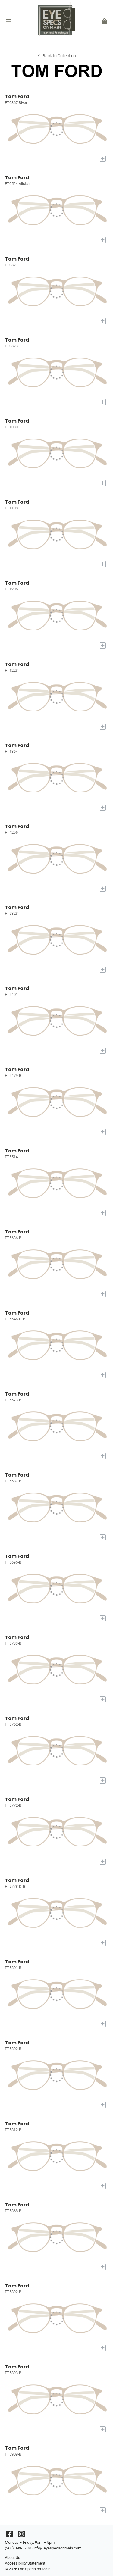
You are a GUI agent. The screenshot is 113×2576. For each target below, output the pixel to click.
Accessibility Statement (25, 2563)
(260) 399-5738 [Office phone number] (18, 2548)
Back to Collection (56, 55)
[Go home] (56, 21)
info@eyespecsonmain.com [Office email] (57, 2548)
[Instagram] (21, 2535)
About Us (12, 2557)
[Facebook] (9, 2535)
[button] (8, 21)
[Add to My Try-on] (102, 158)
